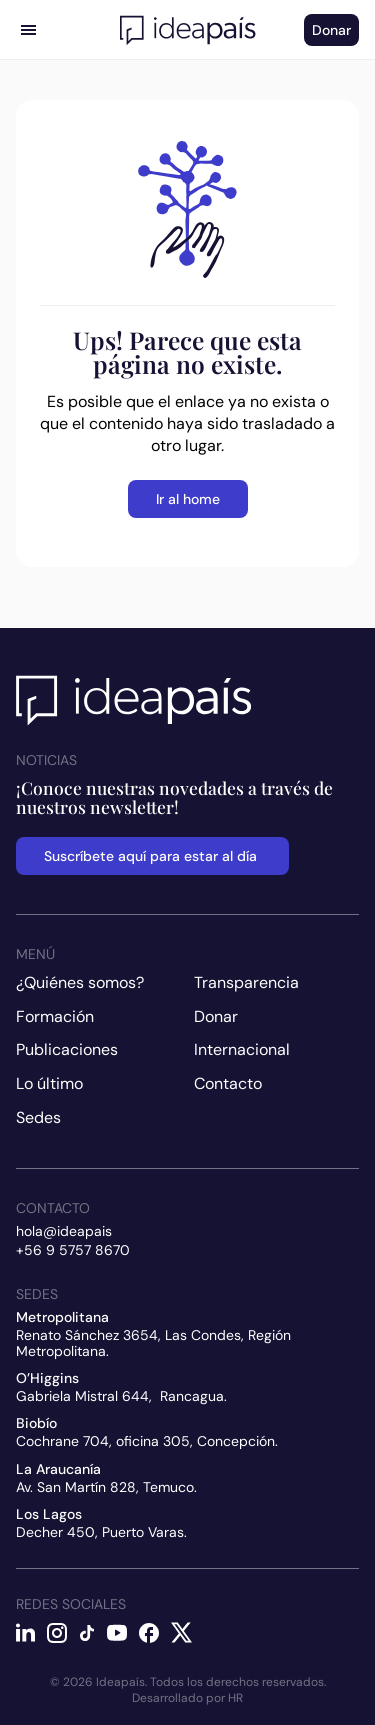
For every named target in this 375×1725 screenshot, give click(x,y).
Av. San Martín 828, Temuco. (106, 1487)
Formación (55, 1016)
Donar (216, 1016)
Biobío (36, 1423)
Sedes (38, 1117)
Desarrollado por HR (187, 1698)
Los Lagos (49, 1514)
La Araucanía (58, 1469)
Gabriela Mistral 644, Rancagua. (121, 1396)
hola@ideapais (64, 1231)
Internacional (242, 1049)
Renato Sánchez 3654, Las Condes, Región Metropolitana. (155, 1342)
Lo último (49, 1083)
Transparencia (246, 982)
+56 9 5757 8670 (73, 1250)
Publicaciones (67, 1049)
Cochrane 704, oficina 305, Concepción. (147, 1441)
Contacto (228, 1083)
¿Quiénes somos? (80, 982)
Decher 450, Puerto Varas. (101, 1532)
